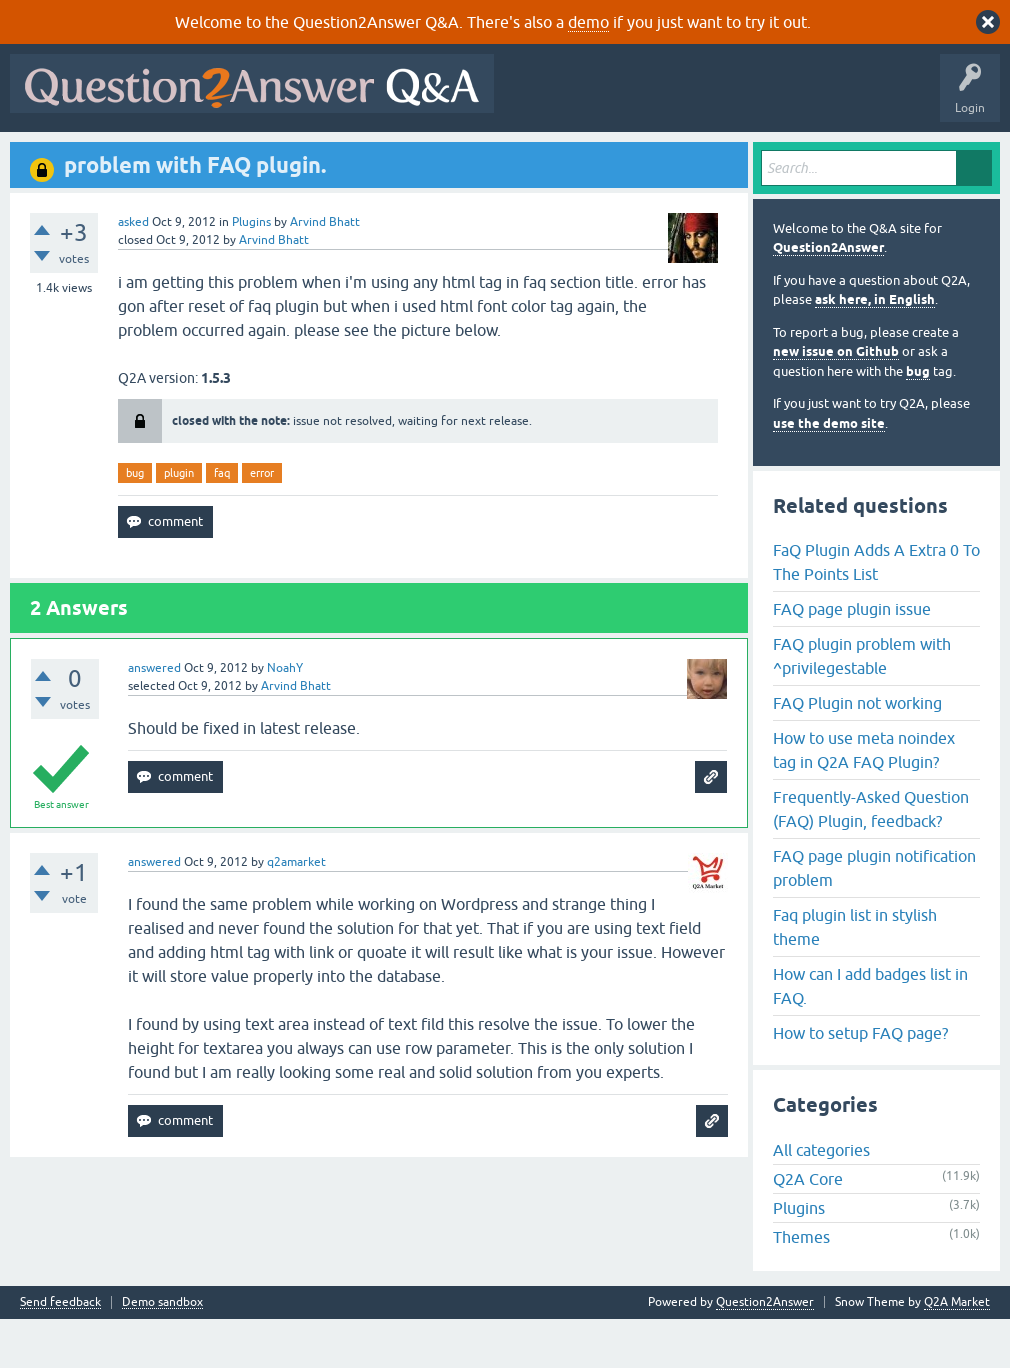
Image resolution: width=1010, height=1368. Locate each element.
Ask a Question (499, 157)
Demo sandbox (162, 1351)
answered (154, 717)
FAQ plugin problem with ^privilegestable (862, 704)
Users (415, 157)
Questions (130, 157)
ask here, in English (875, 348)
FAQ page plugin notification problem (874, 916)
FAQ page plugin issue (852, 657)
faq (222, 521)
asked (133, 270)
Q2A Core (808, 1228)
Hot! (200, 157)
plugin (179, 521)
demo (588, 22)
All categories (821, 1199)
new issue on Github (836, 400)
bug (135, 521)
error (262, 521)
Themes (801, 1286)
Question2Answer (828, 296)
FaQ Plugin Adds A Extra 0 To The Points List (876, 610)
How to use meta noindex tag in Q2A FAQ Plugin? (864, 798)
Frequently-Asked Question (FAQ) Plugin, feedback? (871, 857)
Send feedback (60, 1351)
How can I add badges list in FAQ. (870, 1034)
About (632, 157)
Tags (353, 157)
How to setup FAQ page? (860, 1081)
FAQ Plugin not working (857, 751)
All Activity (51, 157)
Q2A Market (957, 1351)
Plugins (251, 270)
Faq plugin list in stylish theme (855, 975)
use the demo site (829, 471)
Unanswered (276, 157)
